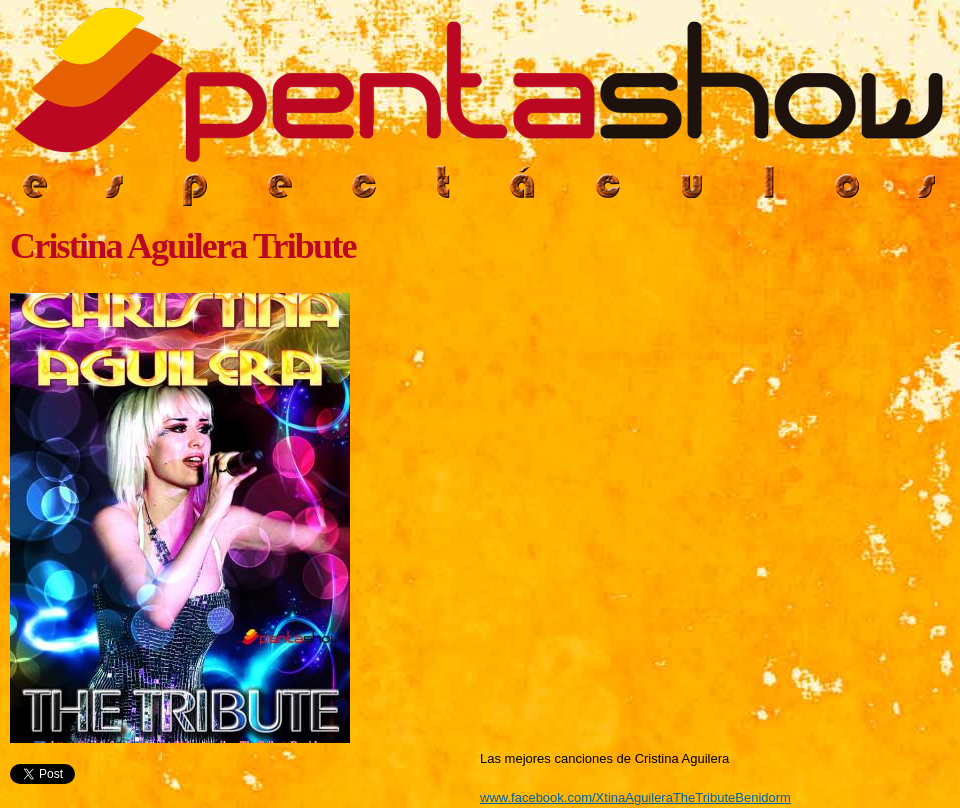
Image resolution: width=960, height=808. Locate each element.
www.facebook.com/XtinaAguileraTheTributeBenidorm (635, 797)
